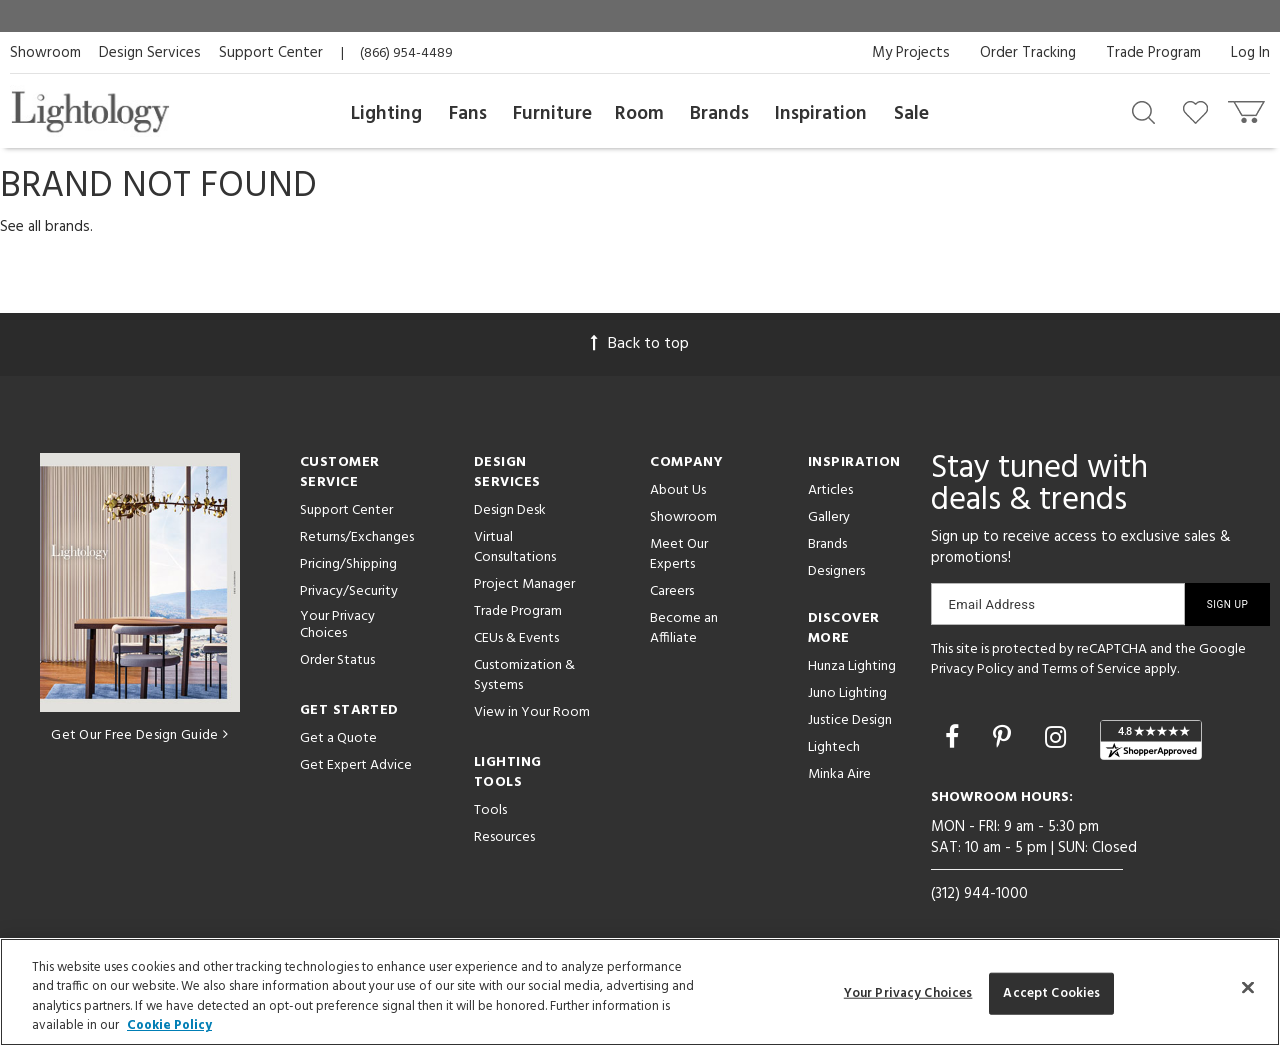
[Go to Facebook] (955, 740)
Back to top (640, 344)
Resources (504, 837)
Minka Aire (839, 774)
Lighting (386, 114)
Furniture (552, 114)
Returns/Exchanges (357, 537)
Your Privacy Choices (337, 626)
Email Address (992, 604)
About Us (678, 490)
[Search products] (1143, 111)
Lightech (834, 747)
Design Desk (510, 510)
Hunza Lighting (852, 666)
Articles (830, 490)
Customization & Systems (524, 675)
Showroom (45, 53)
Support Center (271, 53)
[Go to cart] (1248, 107)
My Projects (911, 53)
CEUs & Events (516, 638)
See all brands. (46, 227)
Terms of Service (1091, 669)
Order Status (337, 660)
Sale (911, 114)
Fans (468, 114)
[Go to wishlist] (1199, 111)
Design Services (150, 53)
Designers (836, 571)
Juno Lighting (847, 693)
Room (639, 114)
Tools (490, 810)
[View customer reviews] (1151, 740)
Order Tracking (1028, 53)
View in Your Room (532, 712)
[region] (640, 992)
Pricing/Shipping (348, 564)
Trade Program (1153, 53)
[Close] (1248, 987)
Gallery (829, 517)
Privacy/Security (349, 591)
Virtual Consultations (515, 547)
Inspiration (821, 114)
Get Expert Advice (356, 765)
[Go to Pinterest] (1005, 740)
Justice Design (850, 720)
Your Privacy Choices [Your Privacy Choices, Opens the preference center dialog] (908, 993)
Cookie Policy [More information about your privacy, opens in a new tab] (169, 1025)
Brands (719, 114)
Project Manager (524, 584)
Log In (1250, 53)
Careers (672, 591)
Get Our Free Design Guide (139, 735)
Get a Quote (338, 738)
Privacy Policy (972, 669)
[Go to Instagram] (1058, 740)
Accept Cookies (1051, 993)
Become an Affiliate (684, 628)
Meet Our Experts (679, 554)
